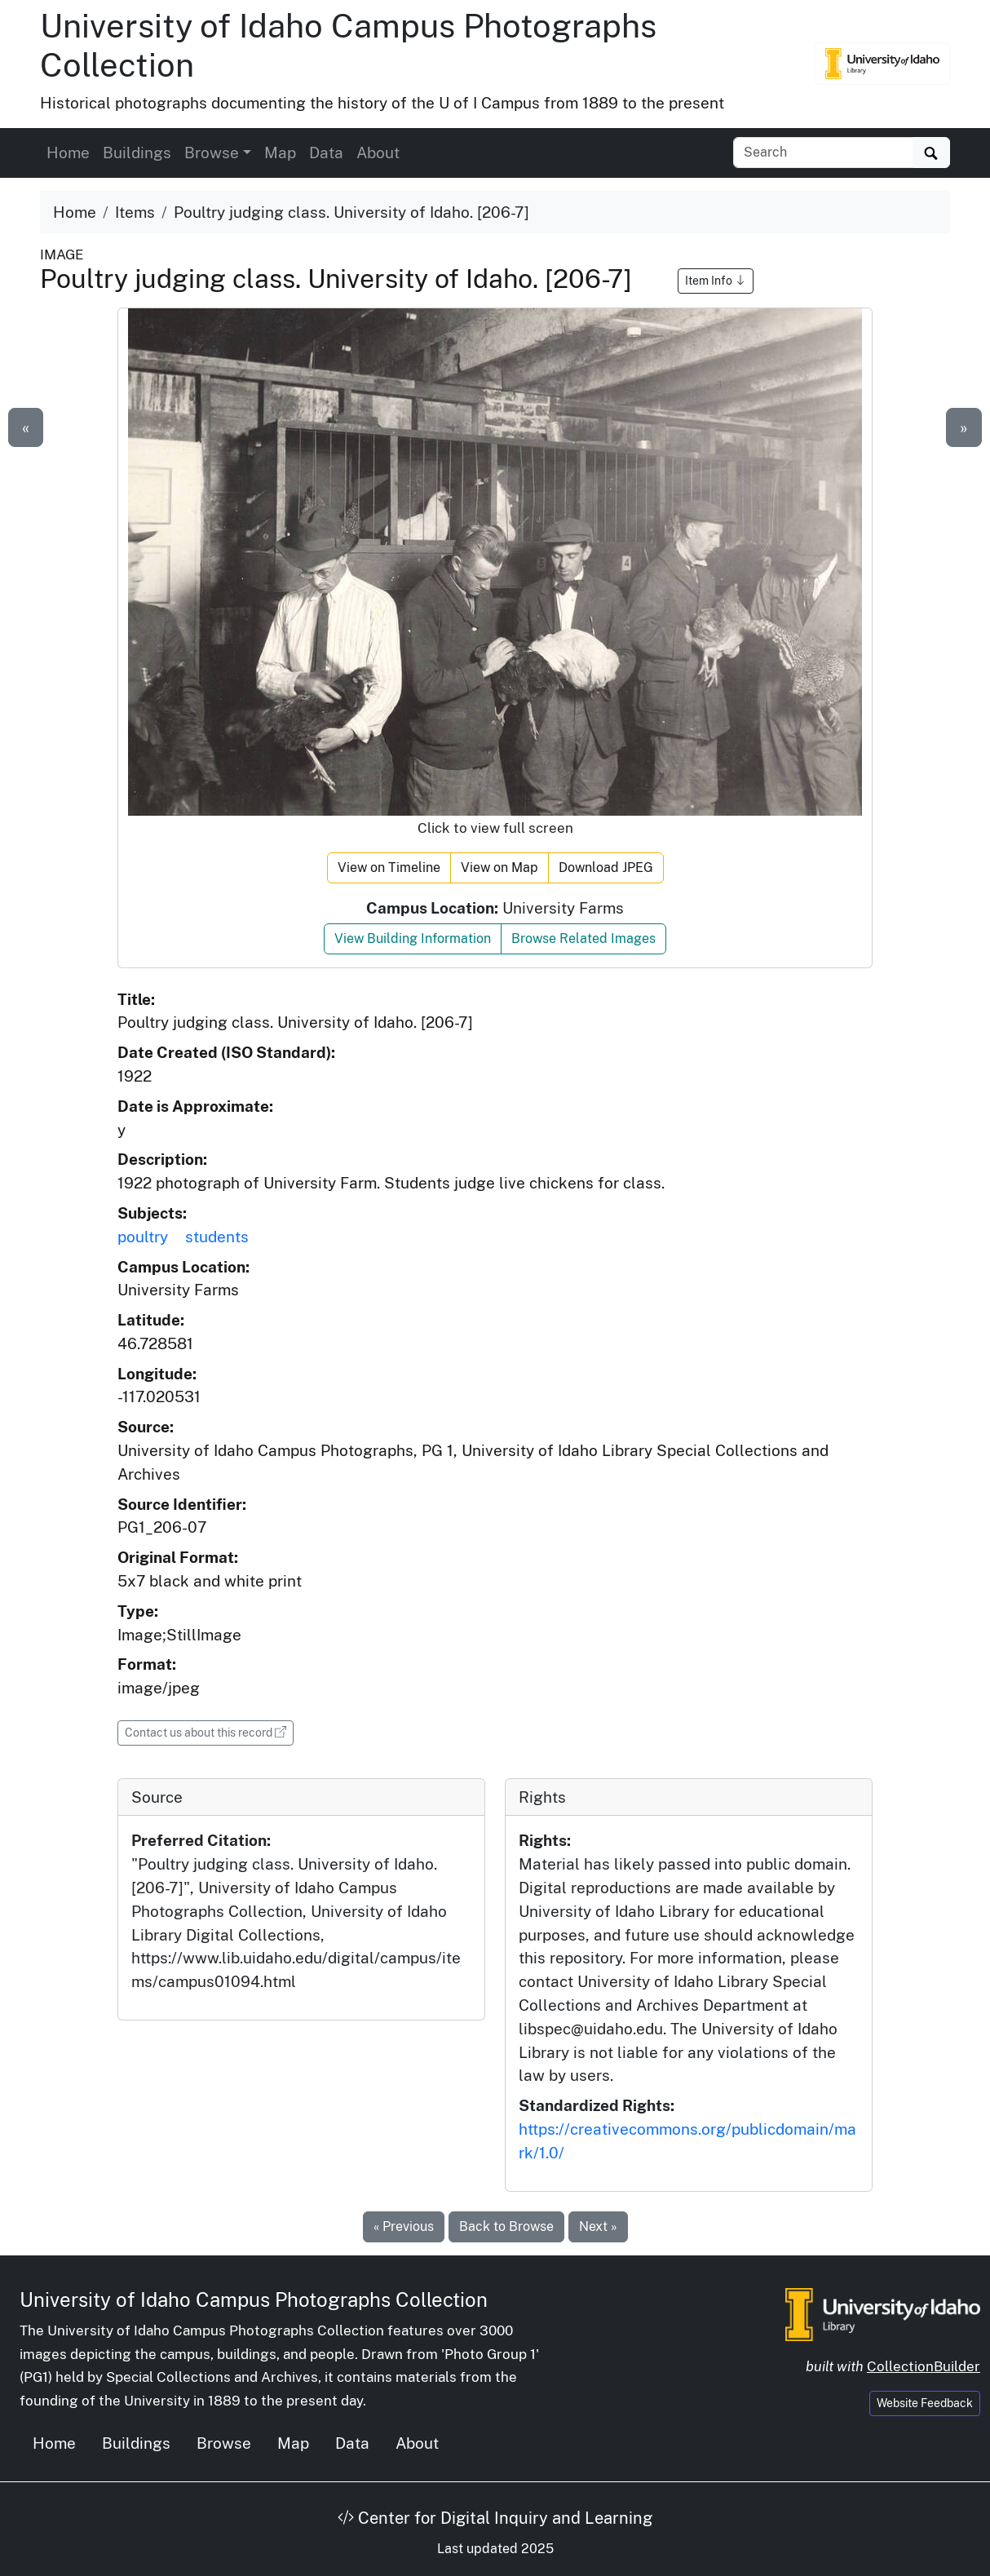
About (378, 153)
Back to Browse (506, 2226)
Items (135, 212)
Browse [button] (211, 153)
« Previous (403, 2226)
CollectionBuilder (923, 2366)
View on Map (499, 867)
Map (280, 153)
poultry (142, 1237)
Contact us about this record (209, 1731)
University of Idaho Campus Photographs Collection (254, 2299)
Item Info (715, 280)
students (217, 1237)
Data (326, 153)
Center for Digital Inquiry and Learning (495, 2518)
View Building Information (412, 938)
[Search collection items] (823, 152)
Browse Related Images (583, 938)
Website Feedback (925, 2403)
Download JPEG (606, 867)
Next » (598, 2226)
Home (68, 153)
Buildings (137, 153)
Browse (224, 2443)
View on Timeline (389, 867)
